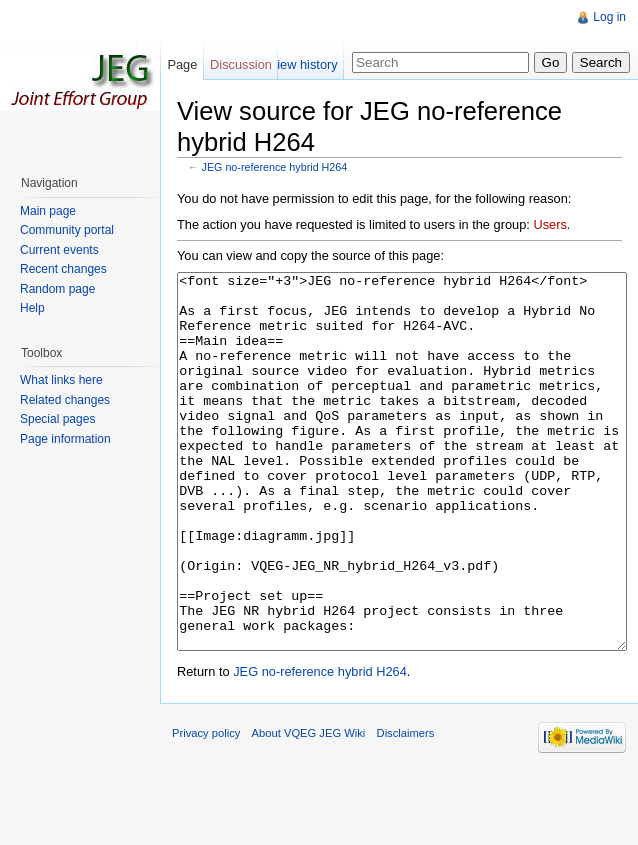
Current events (59, 250)
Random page (57, 289)
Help (32, 308)
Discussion (241, 64)
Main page (48, 211)
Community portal (67, 230)
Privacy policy (206, 808)
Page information (65, 439)
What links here (61, 380)
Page (182, 64)
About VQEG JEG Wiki (309, 808)
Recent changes (63, 269)
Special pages (57, 419)
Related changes (65, 400)
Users (549, 224)
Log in (609, 17)
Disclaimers (406, 808)
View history (303, 64)
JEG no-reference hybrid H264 (275, 167)
